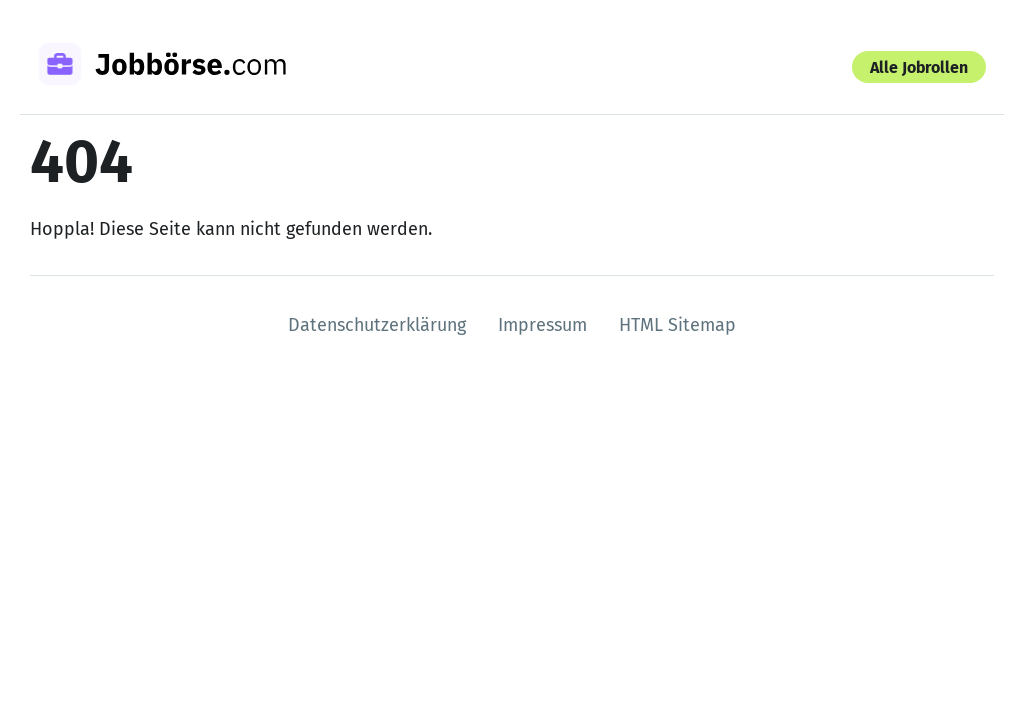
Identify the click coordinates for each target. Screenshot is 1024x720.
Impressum (542, 325)
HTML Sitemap (677, 325)
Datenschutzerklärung (377, 325)
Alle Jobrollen (919, 67)
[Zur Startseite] (188, 67)
